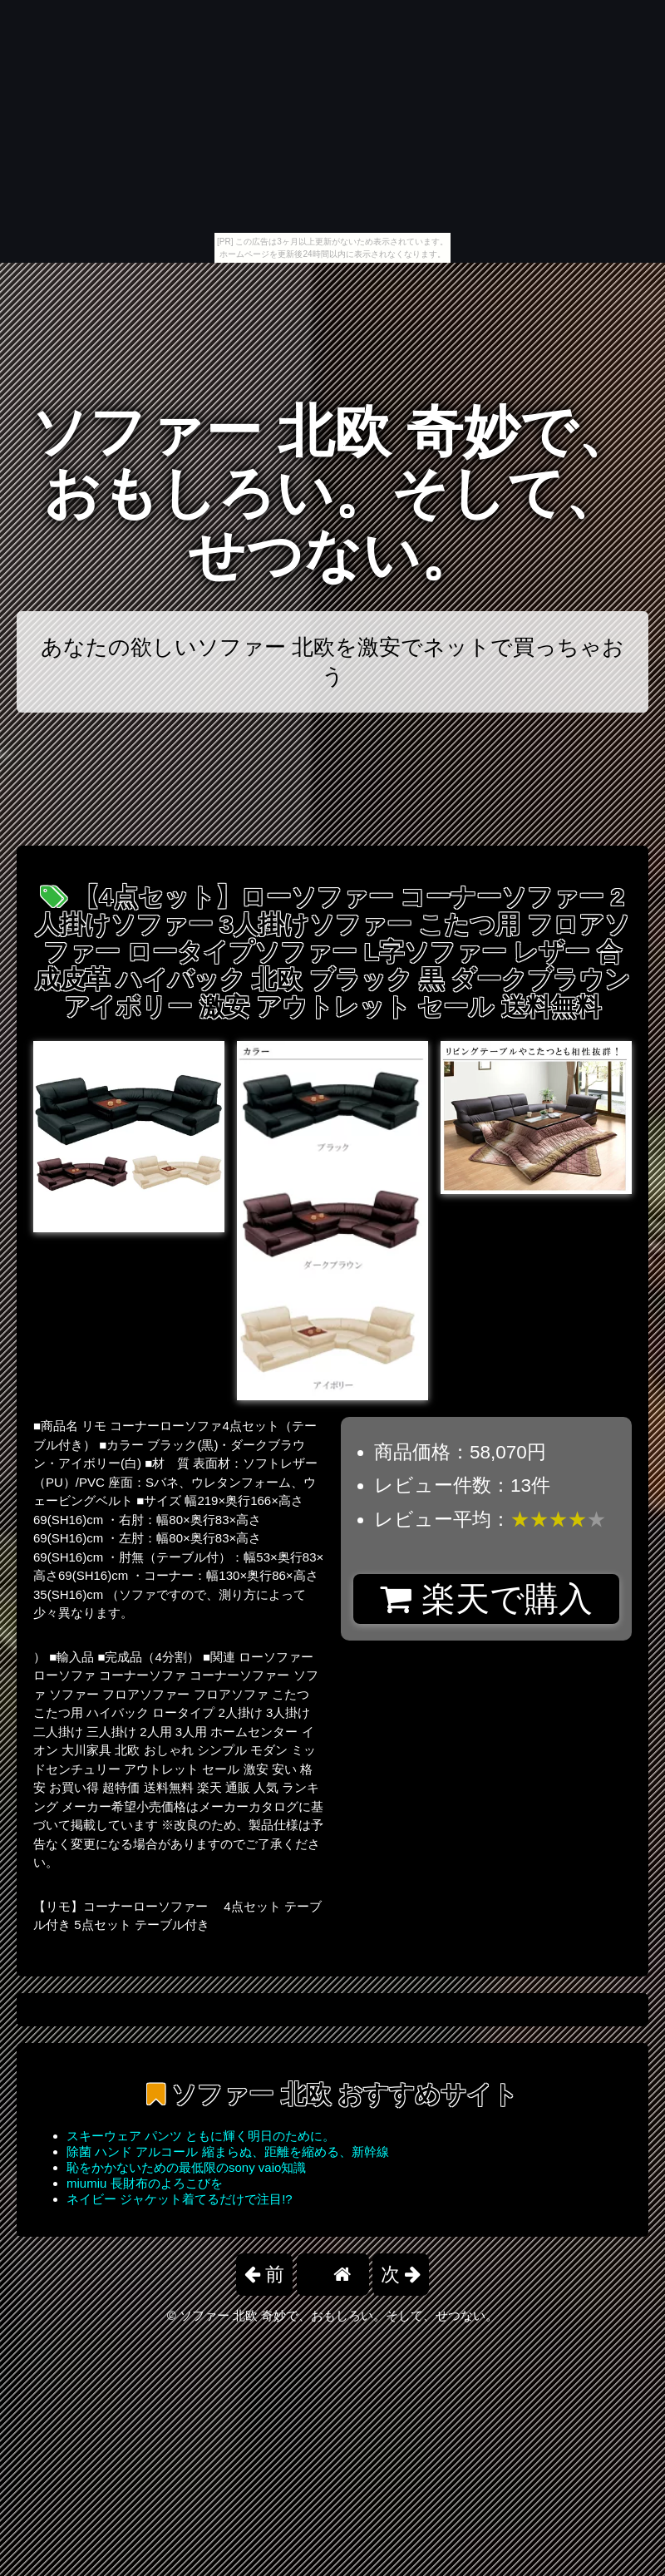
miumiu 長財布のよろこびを (144, 2183)
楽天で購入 (486, 1599)
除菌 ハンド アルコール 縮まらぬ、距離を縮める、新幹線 (227, 2151)
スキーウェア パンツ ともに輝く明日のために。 (200, 2136)
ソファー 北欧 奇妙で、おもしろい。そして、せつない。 (332, 493)
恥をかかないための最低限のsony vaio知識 (186, 2167)
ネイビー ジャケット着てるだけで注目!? (179, 2199)
